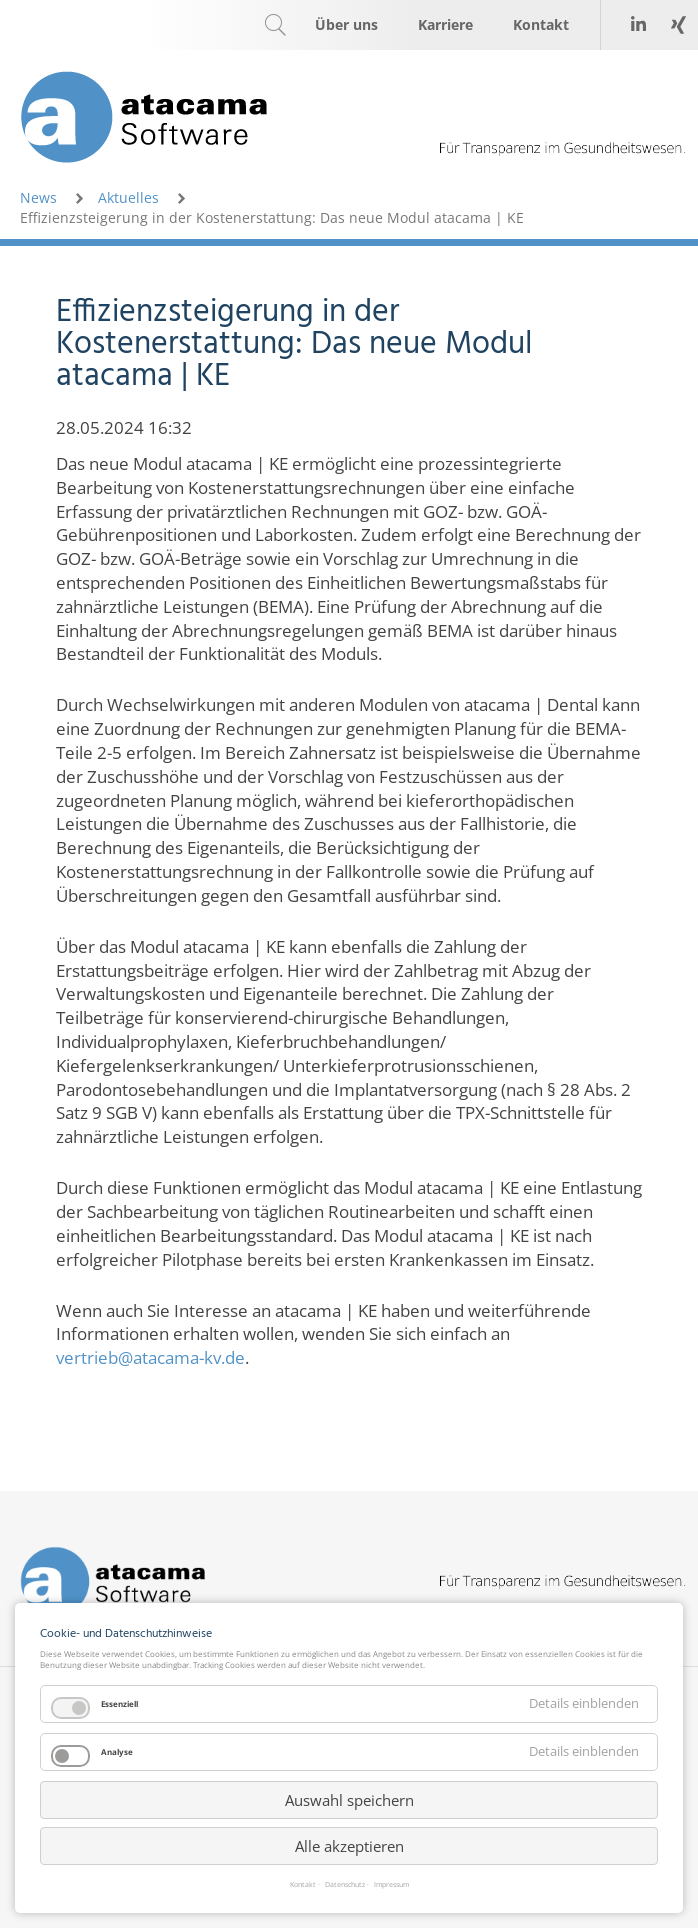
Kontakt (303, 1885)
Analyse (117, 1751)
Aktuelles (128, 197)
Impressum (391, 1885)
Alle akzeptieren (349, 1846)
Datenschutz (345, 1885)
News (38, 197)
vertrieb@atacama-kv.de (150, 1357)
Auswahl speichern (349, 1800)
